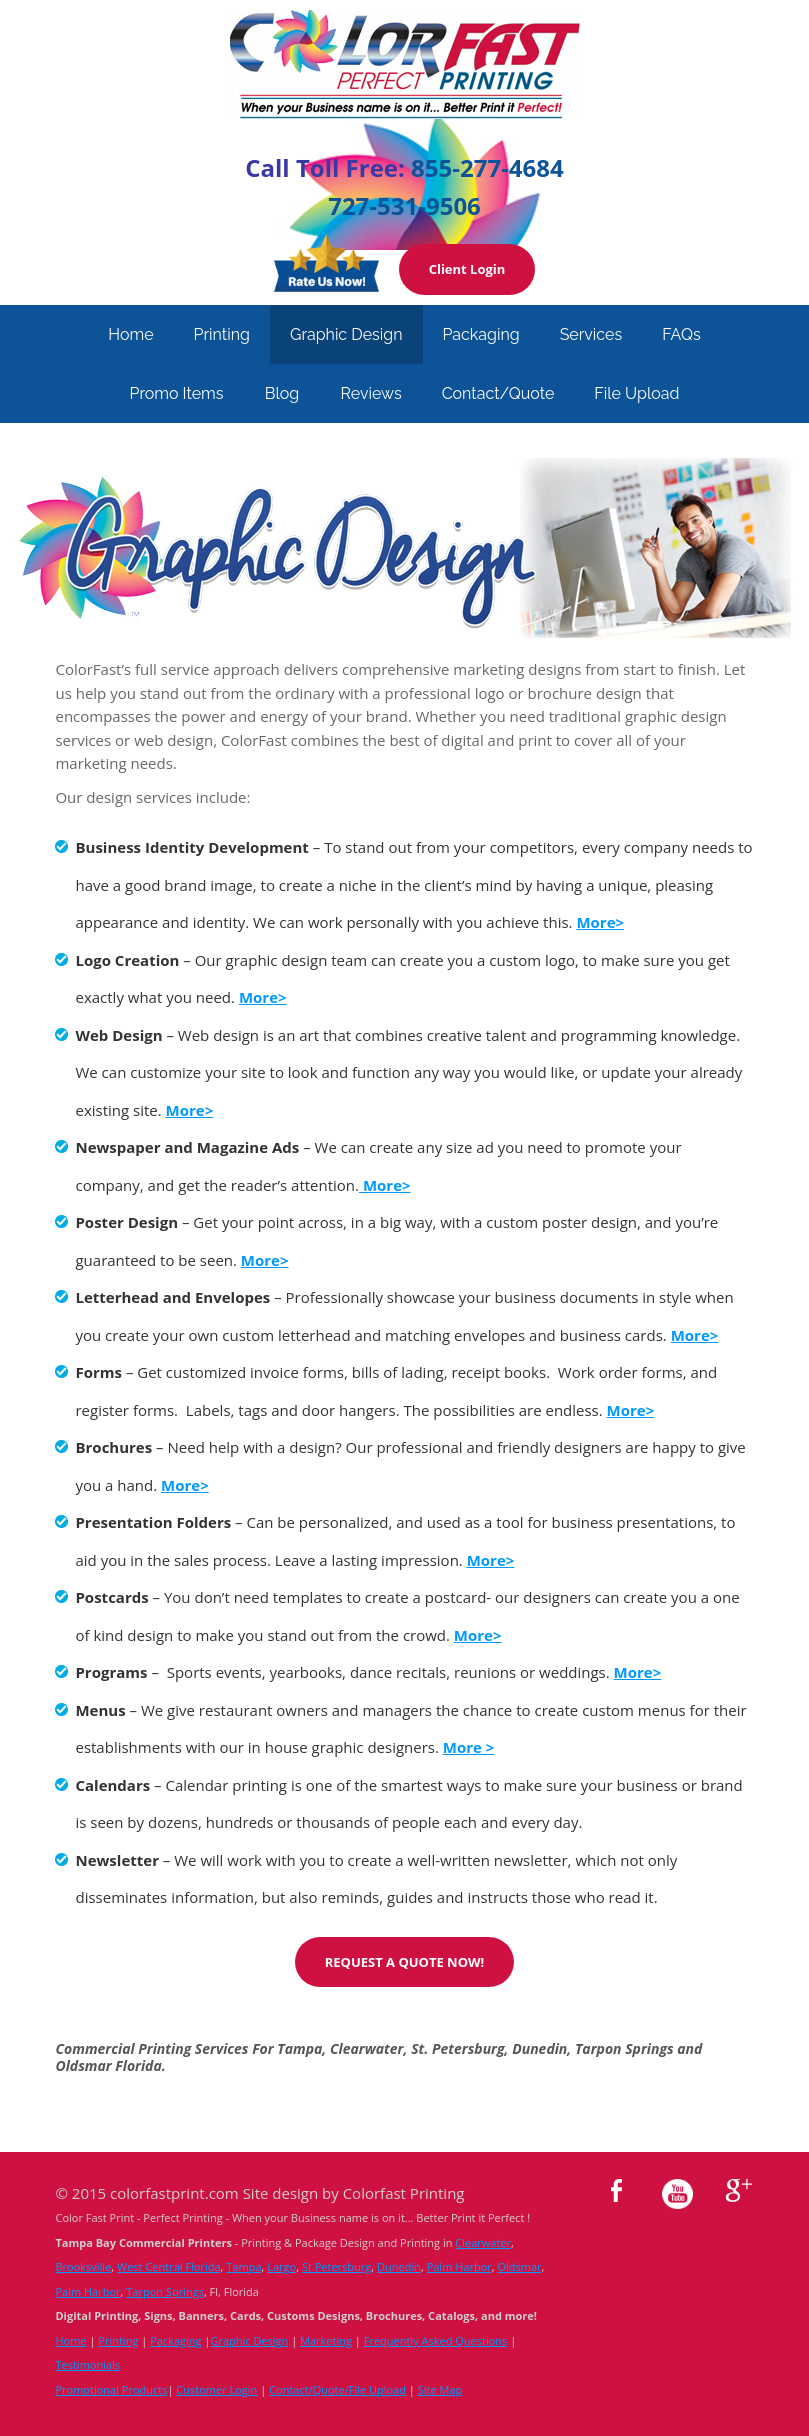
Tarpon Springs (165, 2291)
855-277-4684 (487, 167)
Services (591, 334)
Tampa (243, 2266)
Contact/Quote (498, 393)
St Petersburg (336, 2266)
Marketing (326, 2340)
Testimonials (87, 2364)
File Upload (636, 393)
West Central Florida (169, 2266)
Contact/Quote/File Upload (337, 2389)
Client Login (467, 269)
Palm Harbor (459, 2266)
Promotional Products (111, 2389)
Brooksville (83, 2266)
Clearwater (483, 2242)
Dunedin (399, 2266)
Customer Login (216, 2389)
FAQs (681, 334)
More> (385, 1185)
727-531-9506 (404, 205)
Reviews (371, 393)
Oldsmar (519, 2266)
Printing (222, 334)
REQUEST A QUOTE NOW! (405, 1962)
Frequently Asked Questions (436, 2340)
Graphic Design (346, 334)
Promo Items (176, 393)
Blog (282, 393)
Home (130, 334)
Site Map (440, 2389)
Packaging (481, 334)
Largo (281, 2266)
